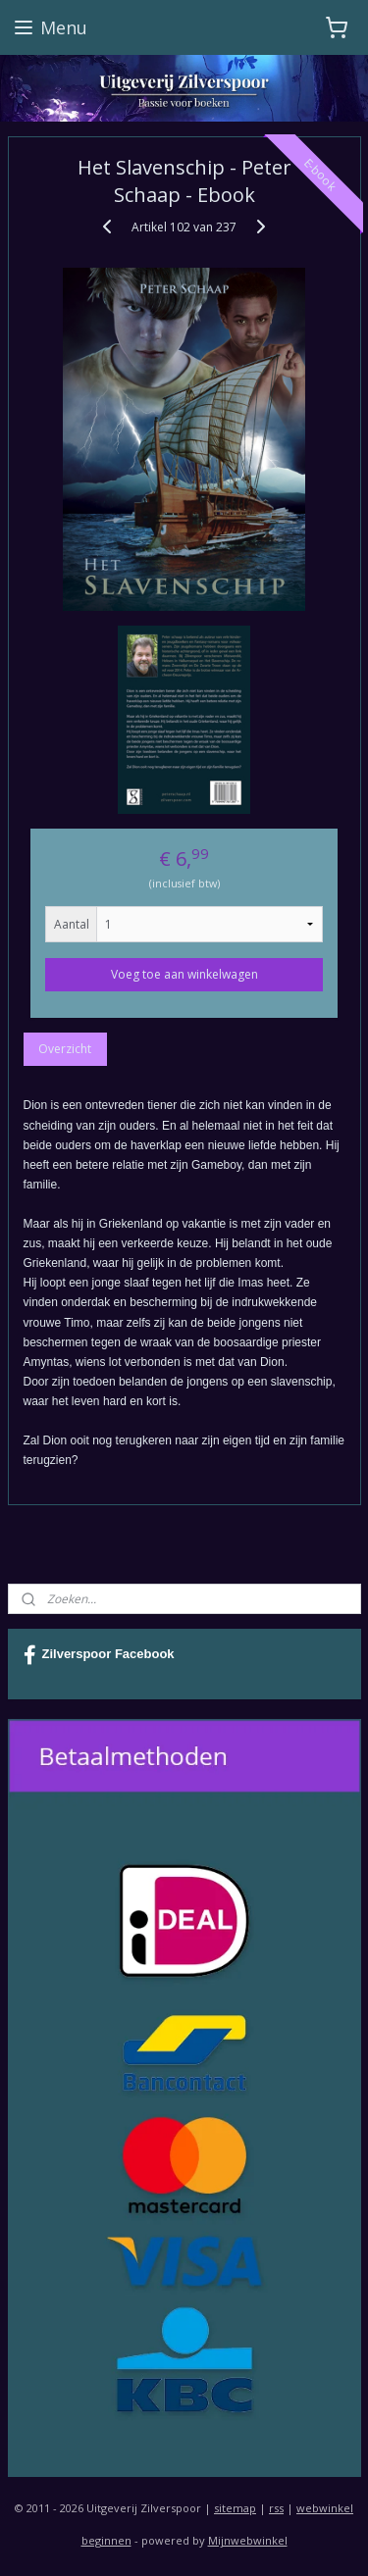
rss (276, 2507)
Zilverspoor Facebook (99, 1655)
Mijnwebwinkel (248, 2540)
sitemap (235, 2507)
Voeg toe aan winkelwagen (184, 975)
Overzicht (64, 1049)
